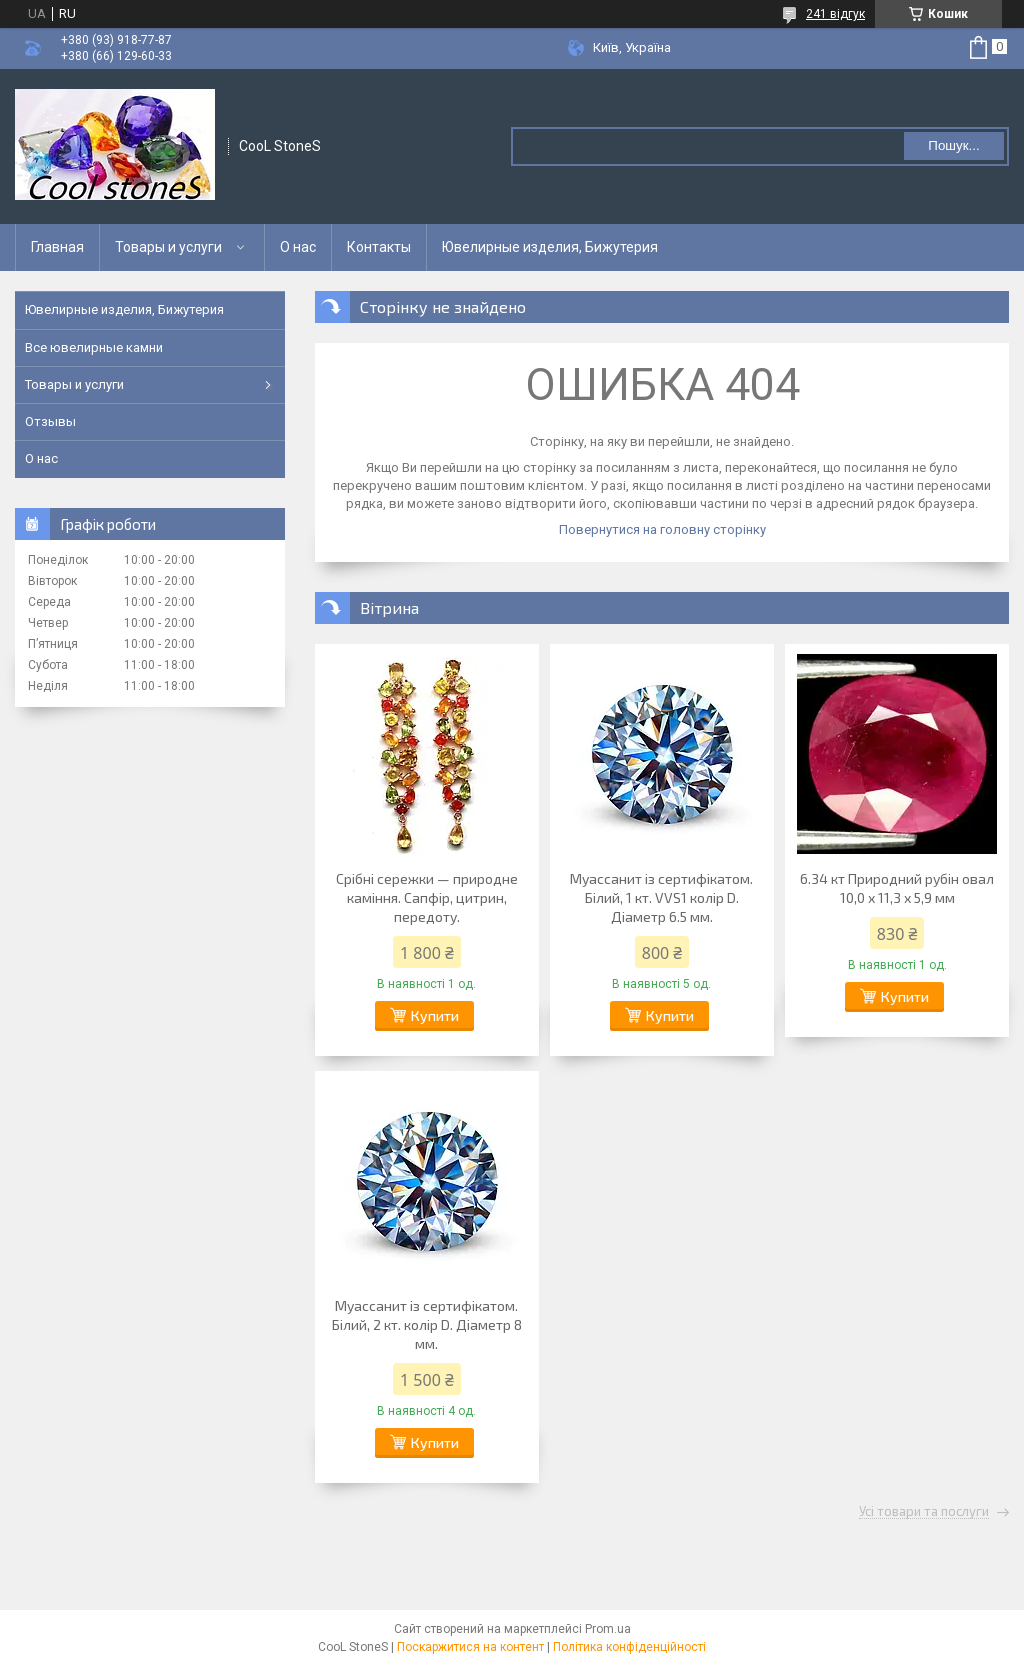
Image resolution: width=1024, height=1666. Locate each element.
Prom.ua (608, 1629)
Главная (57, 247)
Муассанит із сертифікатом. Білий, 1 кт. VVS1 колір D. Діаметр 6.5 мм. (661, 897)
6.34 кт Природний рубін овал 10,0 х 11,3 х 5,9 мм (897, 888)
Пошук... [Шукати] (953, 145)
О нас (298, 247)
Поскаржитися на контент (470, 1647)
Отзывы (50, 421)
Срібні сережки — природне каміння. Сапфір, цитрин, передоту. (427, 897)
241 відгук (835, 14)
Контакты (379, 247)
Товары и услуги (168, 247)
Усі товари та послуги (924, 1512)
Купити (435, 1015)
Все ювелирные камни (94, 347)
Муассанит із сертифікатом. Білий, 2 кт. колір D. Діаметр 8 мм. (427, 1324)
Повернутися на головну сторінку (662, 529)
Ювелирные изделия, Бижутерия (550, 247)
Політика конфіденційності (629, 1647)
